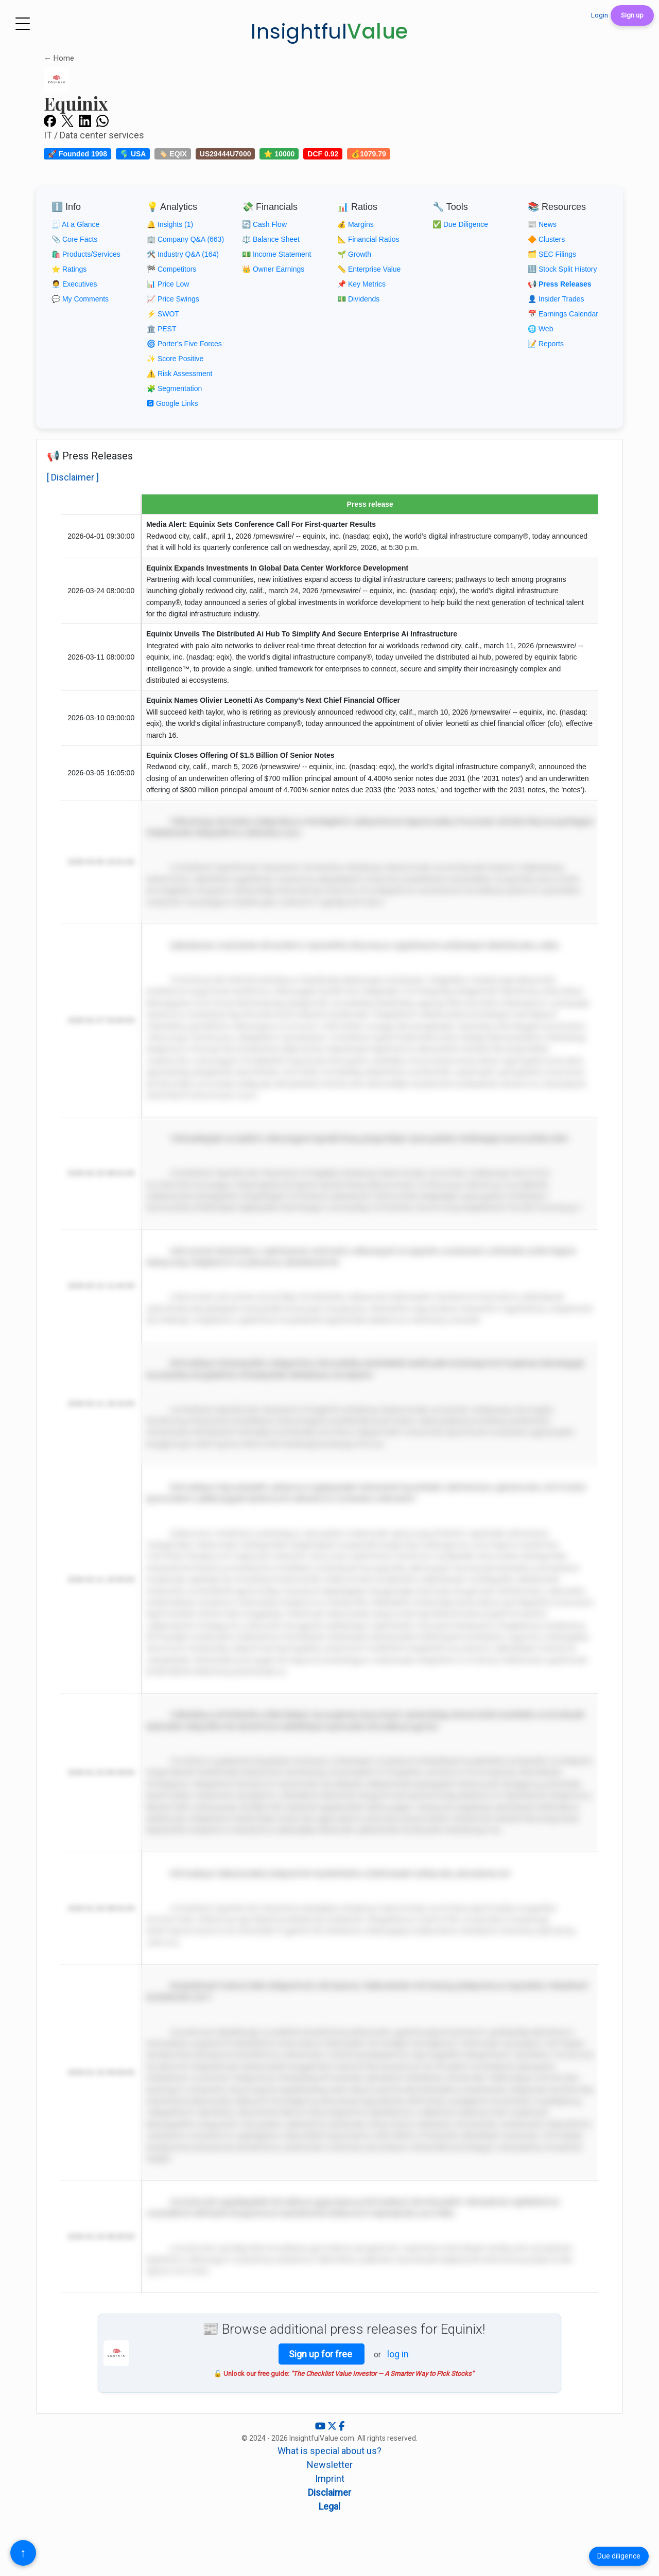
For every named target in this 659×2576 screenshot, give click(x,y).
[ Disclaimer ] (73, 477)
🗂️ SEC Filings (552, 254)
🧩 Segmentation (174, 388)
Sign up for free (321, 2354)
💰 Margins (355, 224)
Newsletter (330, 2464)
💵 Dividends (358, 299)
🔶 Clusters (546, 239)
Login (599, 15)
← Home (59, 58)
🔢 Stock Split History (562, 269)
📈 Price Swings (173, 299)
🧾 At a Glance (75, 224)
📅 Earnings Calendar (563, 314)
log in (398, 2354)
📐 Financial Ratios (368, 239)
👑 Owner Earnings (273, 269)
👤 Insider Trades (556, 299)
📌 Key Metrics (361, 284)
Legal (329, 2506)
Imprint (329, 2478)
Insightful (329, 31)
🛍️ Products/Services (85, 254)
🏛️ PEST (161, 329)
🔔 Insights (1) (170, 224)
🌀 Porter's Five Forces (184, 344)
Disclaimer (329, 2492)
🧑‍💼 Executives (74, 284)
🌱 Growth (354, 254)
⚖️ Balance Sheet (271, 239)
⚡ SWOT (163, 314)
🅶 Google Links (172, 403)
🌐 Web (540, 329)
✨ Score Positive (175, 358)
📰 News (542, 224)
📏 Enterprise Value (369, 269)
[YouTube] (321, 2426)
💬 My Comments (80, 299)
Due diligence (618, 2556)
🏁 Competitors (171, 269)
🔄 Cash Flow (264, 224)
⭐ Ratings (68, 269)
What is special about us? (329, 2450)
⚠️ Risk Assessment (179, 373)
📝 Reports (546, 344)
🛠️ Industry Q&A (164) (183, 254)
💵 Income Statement (276, 254)
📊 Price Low (168, 284)
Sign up (632, 15)
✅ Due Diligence (460, 224)
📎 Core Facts (74, 239)
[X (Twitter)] (333, 2426)
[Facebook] (341, 2426)
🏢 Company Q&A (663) (185, 239)
